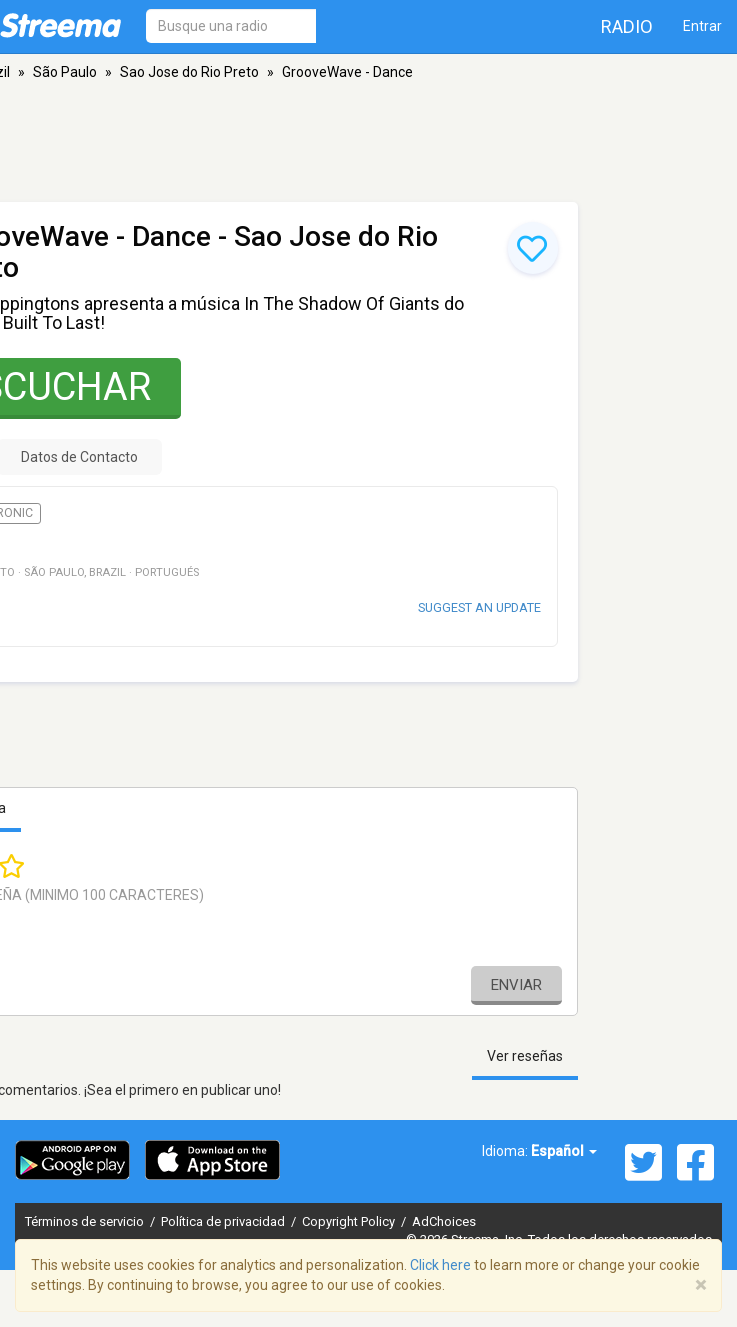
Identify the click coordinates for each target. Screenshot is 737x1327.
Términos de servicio (86, 1221)
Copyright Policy (350, 1221)
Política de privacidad (224, 1221)
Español (564, 1151)
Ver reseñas (525, 1056)
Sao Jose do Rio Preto (189, 72)
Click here (440, 1265)
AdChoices (444, 1221)
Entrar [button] (702, 26)
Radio (627, 26)
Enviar (516, 985)
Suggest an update (479, 607)
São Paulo (65, 72)
